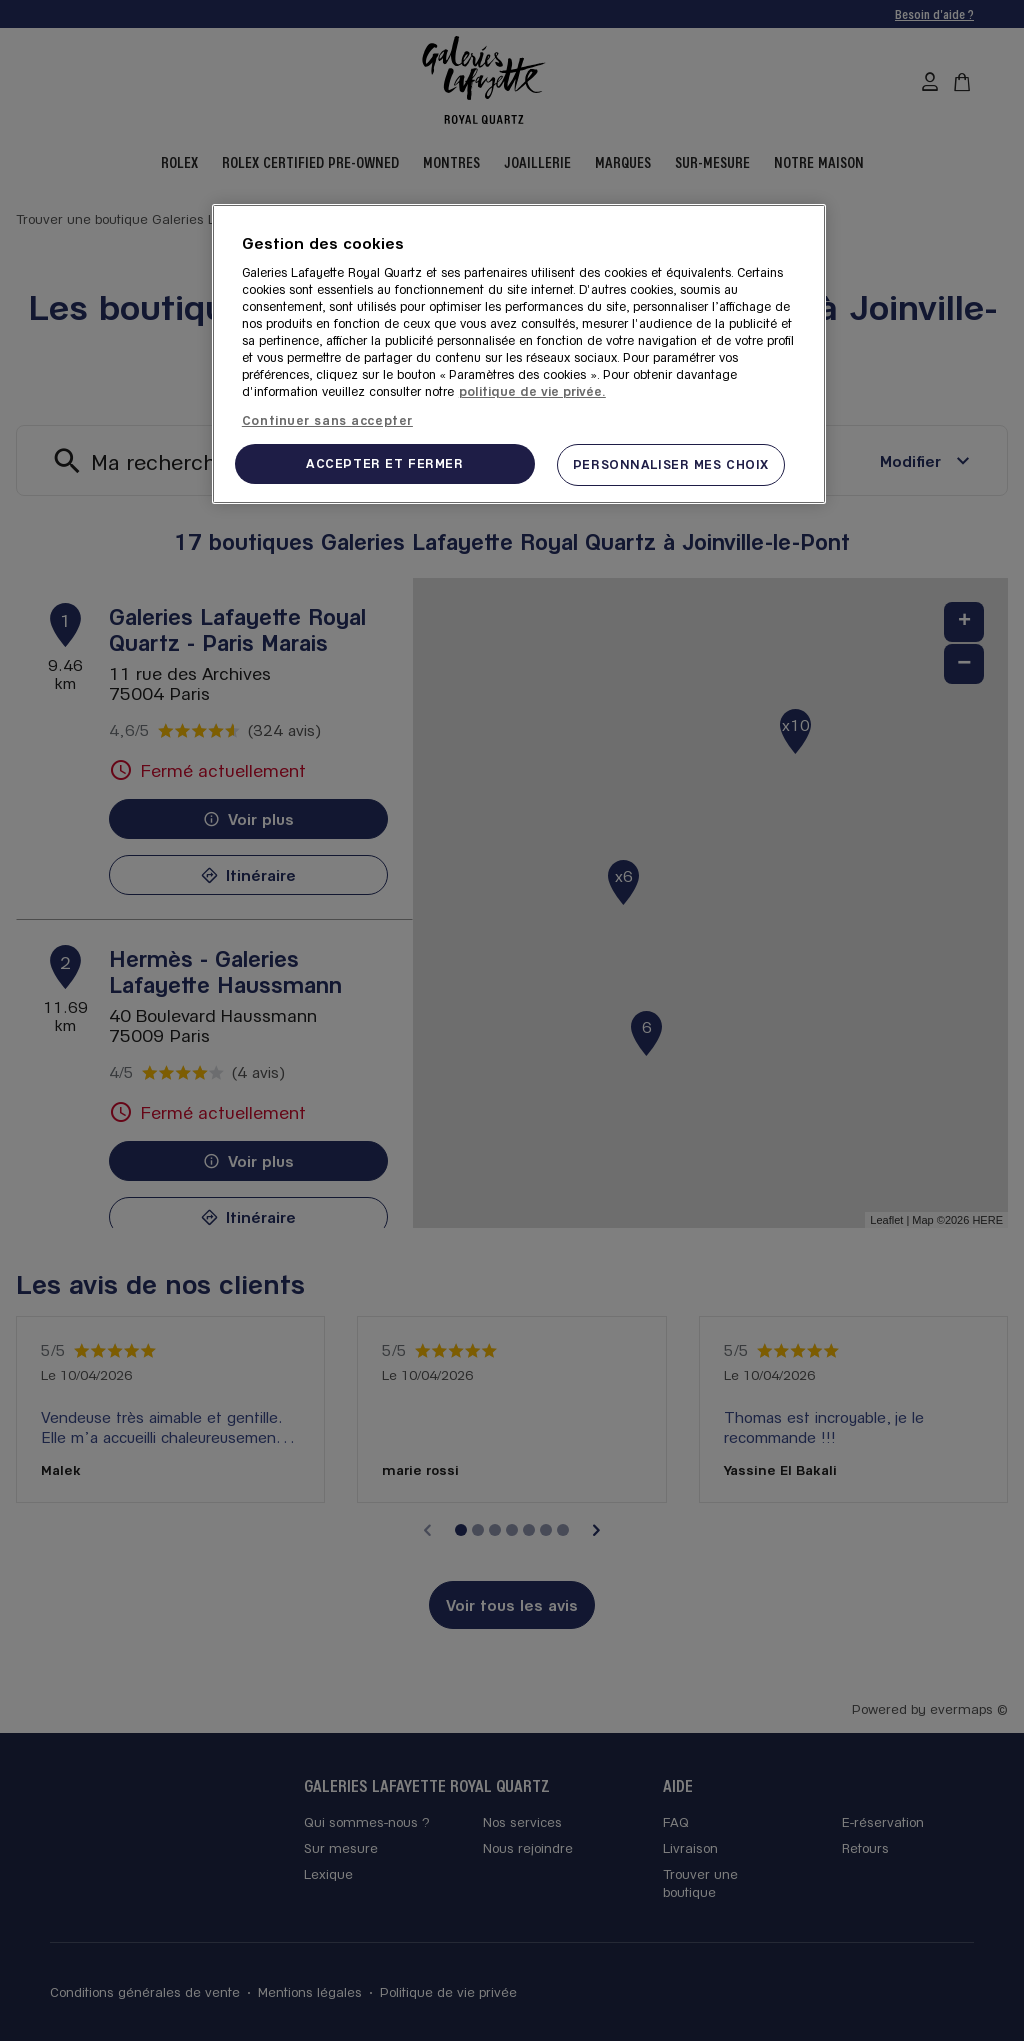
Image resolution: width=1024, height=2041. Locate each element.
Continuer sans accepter (327, 420)
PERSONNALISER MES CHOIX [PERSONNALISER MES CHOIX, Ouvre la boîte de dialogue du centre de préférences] (671, 464)
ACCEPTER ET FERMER (384, 463)
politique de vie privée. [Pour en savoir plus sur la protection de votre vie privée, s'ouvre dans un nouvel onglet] (532, 391)
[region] (519, 354)
